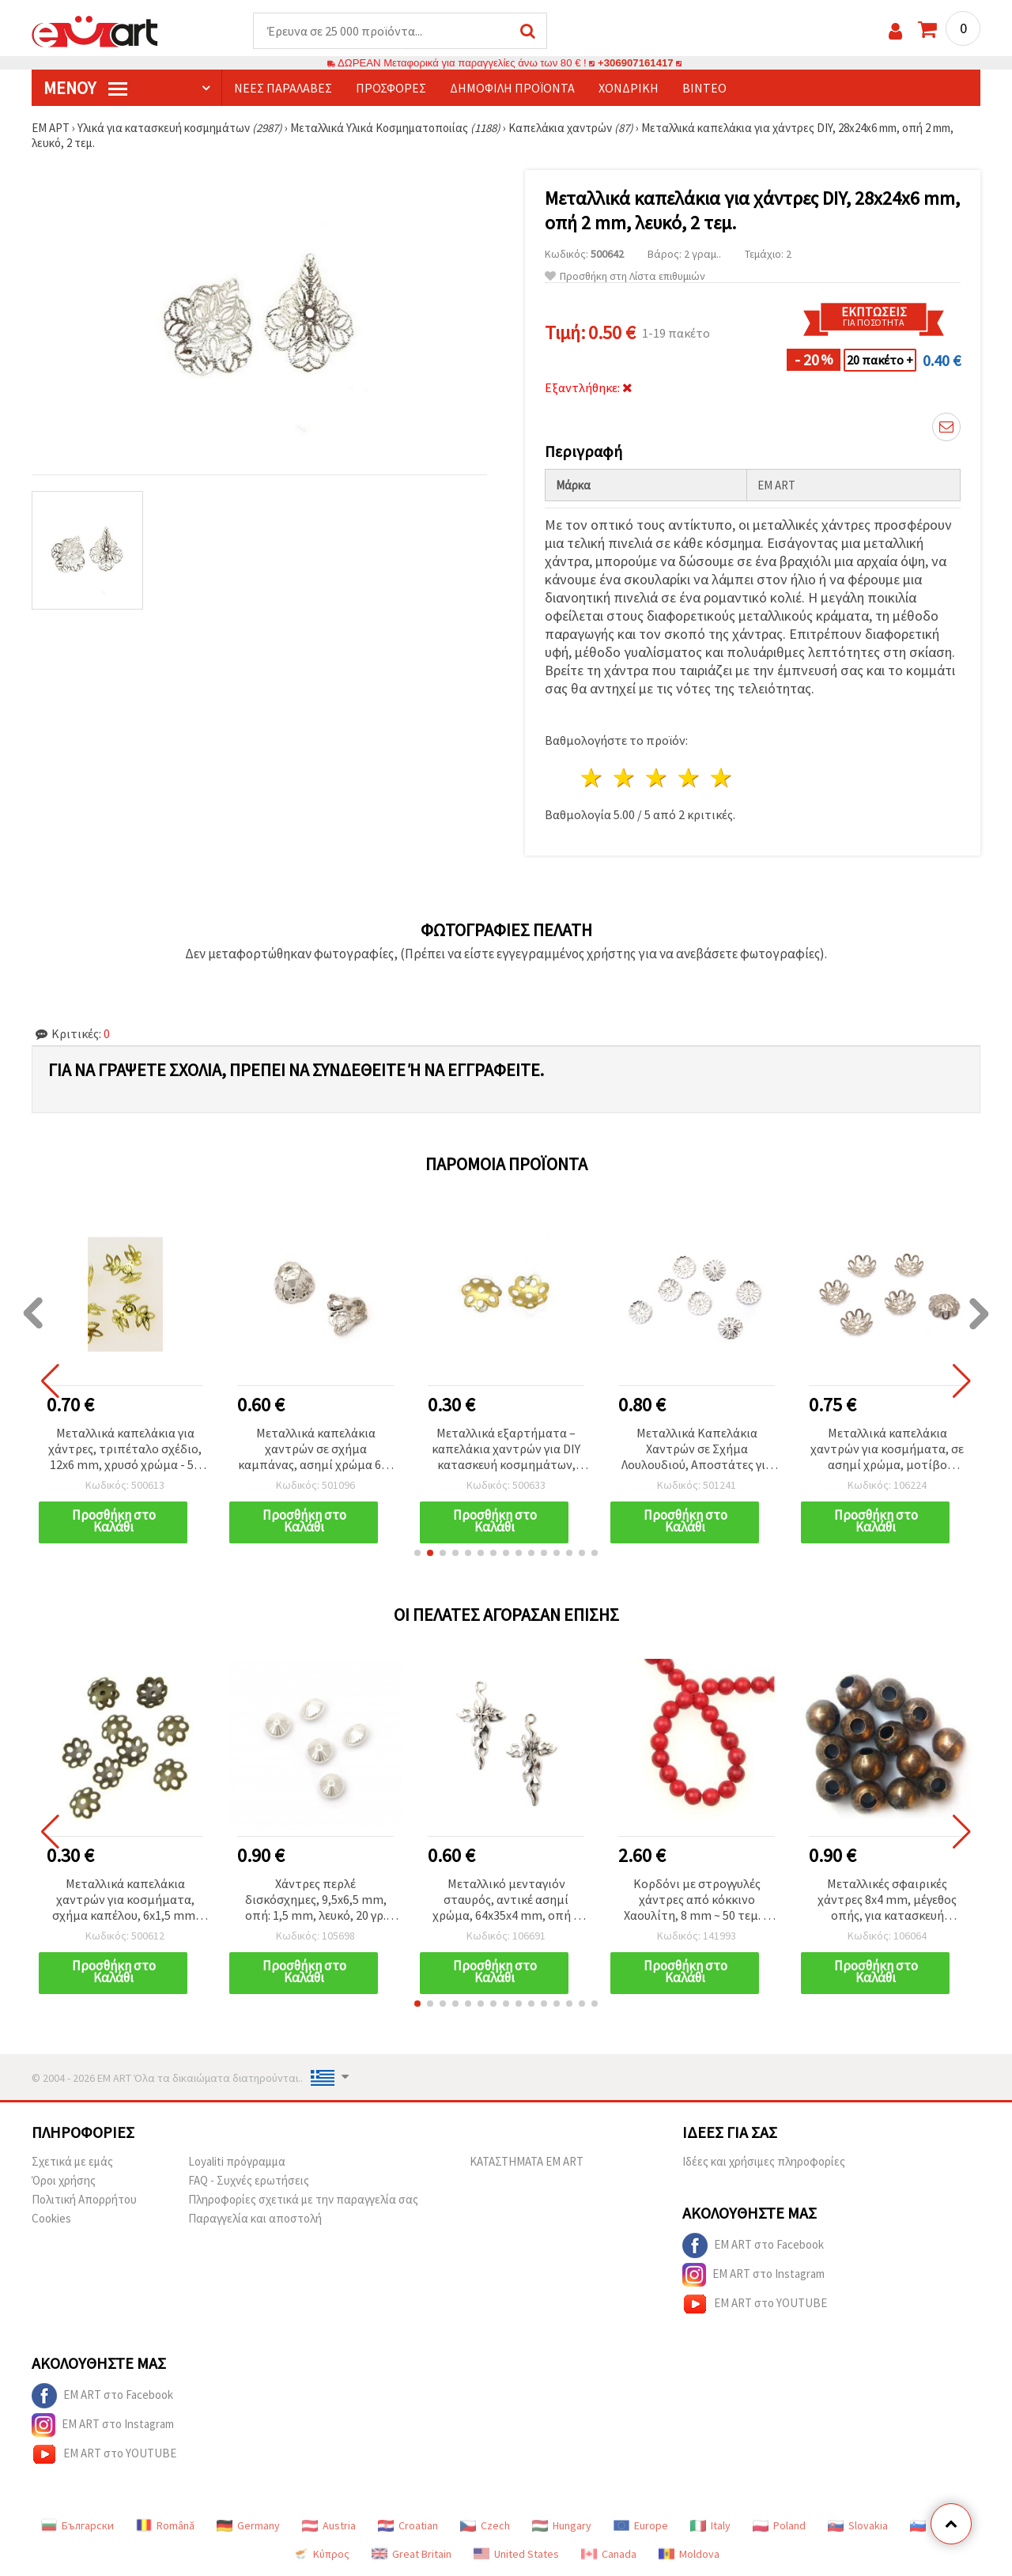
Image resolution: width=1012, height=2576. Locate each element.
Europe (641, 2525)
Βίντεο (704, 88)
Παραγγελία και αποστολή (255, 2218)
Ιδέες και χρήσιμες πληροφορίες (763, 2161)
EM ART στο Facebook (753, 2245)
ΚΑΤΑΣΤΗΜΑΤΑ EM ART (526, 2161)
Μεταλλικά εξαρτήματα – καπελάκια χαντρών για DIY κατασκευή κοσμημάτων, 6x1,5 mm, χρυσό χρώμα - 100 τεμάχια (506, 1450)
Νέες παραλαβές (283, 88)
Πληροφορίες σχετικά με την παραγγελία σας (303, 2199)
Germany (248, 2525)
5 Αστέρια (721, 777)
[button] (417, 1553)
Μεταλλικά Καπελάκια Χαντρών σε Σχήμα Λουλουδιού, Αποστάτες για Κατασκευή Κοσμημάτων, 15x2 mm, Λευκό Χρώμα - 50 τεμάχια (696, 1450)
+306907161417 (636, 63)
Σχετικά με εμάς (72, 2161)
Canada (608, 2554)
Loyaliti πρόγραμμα (236, 2161)
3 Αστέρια (657, 777)
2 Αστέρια (625, 777)
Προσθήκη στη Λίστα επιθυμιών (625, 276)
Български (77, 2525)
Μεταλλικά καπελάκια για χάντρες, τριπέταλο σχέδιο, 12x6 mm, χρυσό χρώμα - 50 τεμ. (125, 1450)
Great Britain (411, 2554)
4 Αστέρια (689, 777)
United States (516, 2554)
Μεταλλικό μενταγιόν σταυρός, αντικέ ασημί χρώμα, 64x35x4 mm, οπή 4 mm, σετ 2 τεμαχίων (506, 1900)
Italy (710, 2525)
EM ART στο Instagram (753, 2275)
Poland (779, 2525)
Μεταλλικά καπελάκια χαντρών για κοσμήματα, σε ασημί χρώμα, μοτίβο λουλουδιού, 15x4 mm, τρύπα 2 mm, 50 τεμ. (887, 1450)
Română (165, 2525)
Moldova (689, 2554)
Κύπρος (321, 2554)
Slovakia (858, 2525)
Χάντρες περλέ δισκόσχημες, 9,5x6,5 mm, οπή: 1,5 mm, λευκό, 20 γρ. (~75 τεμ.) (316, 1900)
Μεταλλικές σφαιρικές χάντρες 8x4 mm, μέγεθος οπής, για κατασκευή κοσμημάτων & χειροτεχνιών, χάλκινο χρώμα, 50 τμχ (887, 1900)
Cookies (51, 2218)
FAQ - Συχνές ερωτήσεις (248, 2180)
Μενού (85, 88)
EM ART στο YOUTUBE (754, 2304)
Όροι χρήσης (64, 2180)
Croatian (408, 2525)
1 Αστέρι (592, 777)
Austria (329, 2525)
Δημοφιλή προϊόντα (512, 88)
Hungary (561, 2525)
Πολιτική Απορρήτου (84, 2199)
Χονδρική (629, 88)
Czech (485, 2525)
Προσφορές (391, 88)
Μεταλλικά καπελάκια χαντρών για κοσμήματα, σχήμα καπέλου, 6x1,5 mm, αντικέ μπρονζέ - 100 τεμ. (125, 1900)
